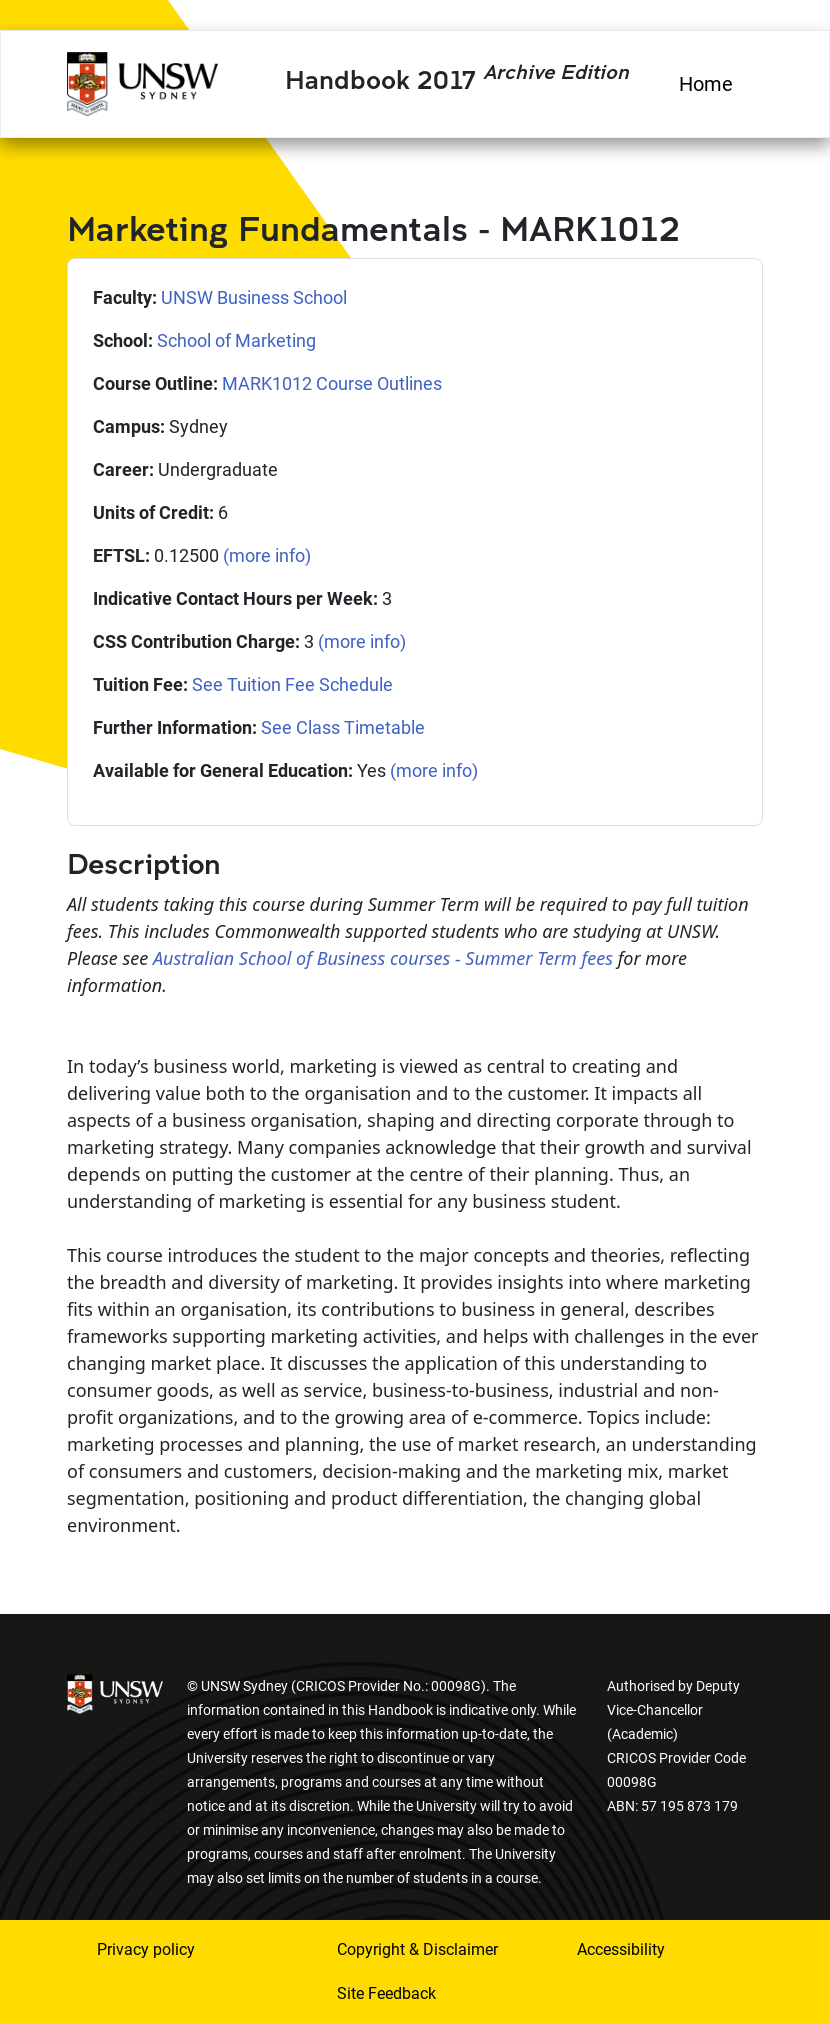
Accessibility (621, 1949)
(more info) (267, 555)
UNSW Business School (254, 297)
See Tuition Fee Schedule (292, 684)
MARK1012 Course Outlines (332, 383)
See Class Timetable (343, 727)
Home (706, 84)
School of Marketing (236, 340)
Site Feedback (386, 1993)
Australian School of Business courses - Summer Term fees (383, 958)
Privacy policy (146, 1949)
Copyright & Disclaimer (417, 1949)
